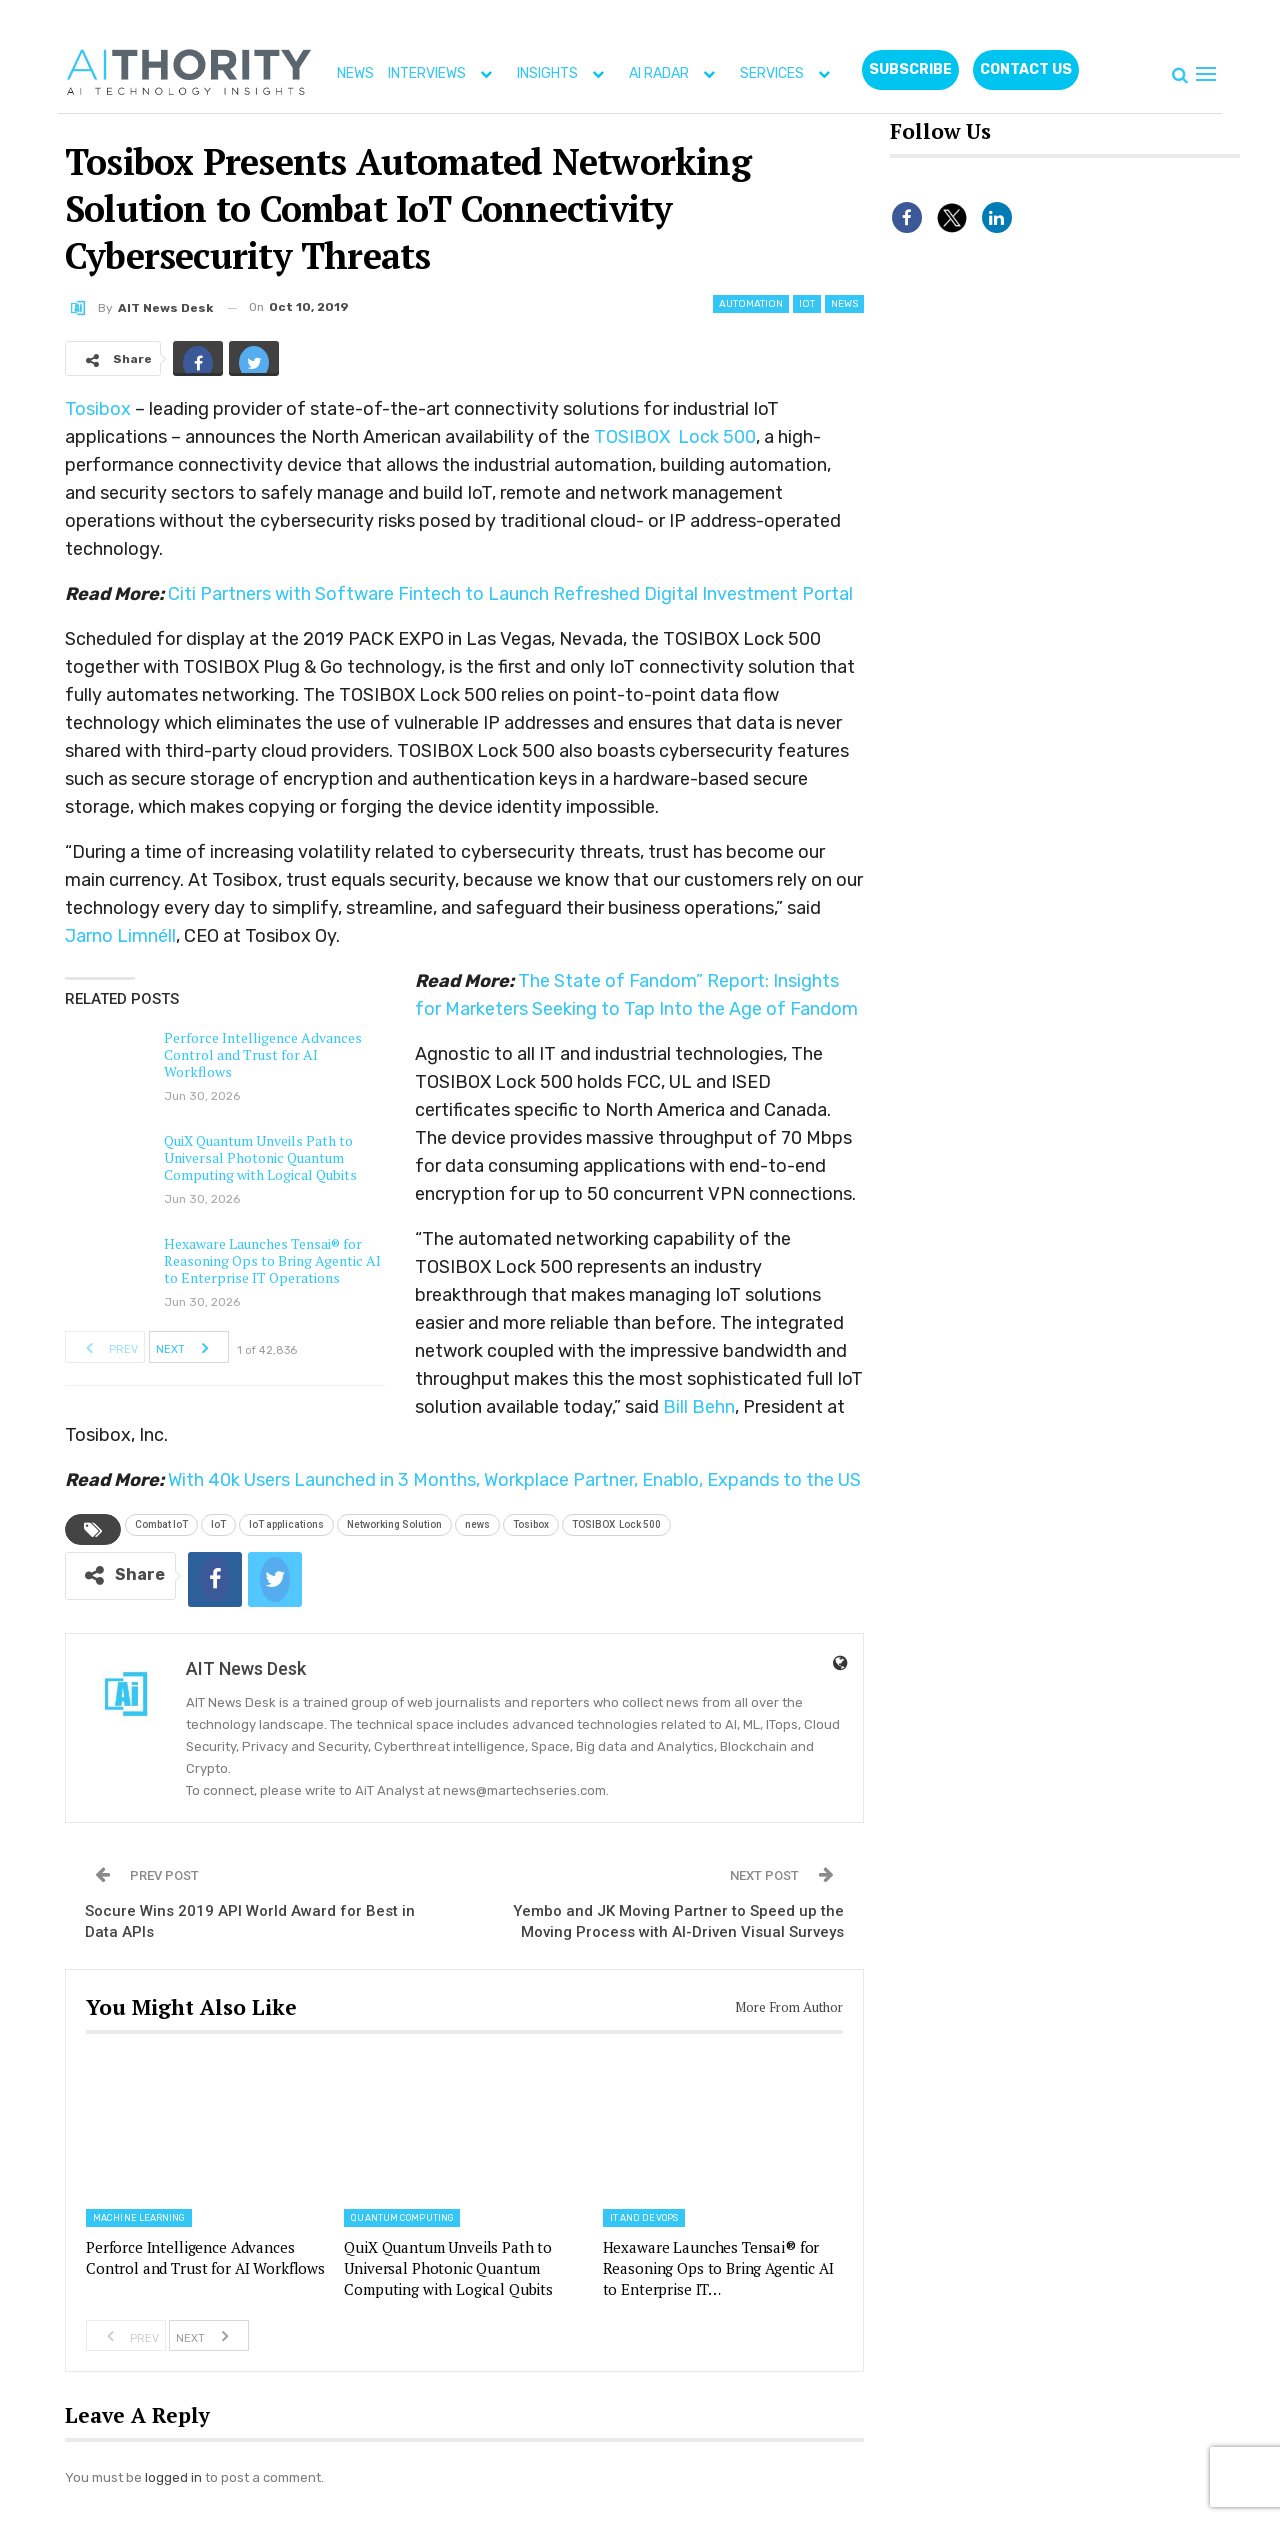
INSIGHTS (565, 73)
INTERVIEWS (444, 73)
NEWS (355, 73)
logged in (173, 2477)
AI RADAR (676, 73)
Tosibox (98, 409)
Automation (751, 304)
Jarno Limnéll (120, 936)
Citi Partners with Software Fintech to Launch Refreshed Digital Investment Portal (510, 594)
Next (188, 1347)
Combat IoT (161, 1524)
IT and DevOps (644, 2218)
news (477, 1524)
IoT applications (286, 1524)
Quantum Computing (402, 2218)
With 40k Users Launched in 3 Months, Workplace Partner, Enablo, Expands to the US (514, 1480)
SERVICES (789, 73)
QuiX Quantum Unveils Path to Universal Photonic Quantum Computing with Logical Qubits (260, 1157)
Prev (106, 1347)
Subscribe (910, 69)
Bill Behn (699, 1407)
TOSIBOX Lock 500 (675, 437)
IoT (807, 304)
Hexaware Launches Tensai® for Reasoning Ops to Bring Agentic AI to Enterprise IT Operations (272, 1260)
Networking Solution (394, 1524)
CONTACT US (1026, 69)
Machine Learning (139, 2218)
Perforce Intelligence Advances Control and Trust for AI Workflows (263, 1054)
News (844, 304)
